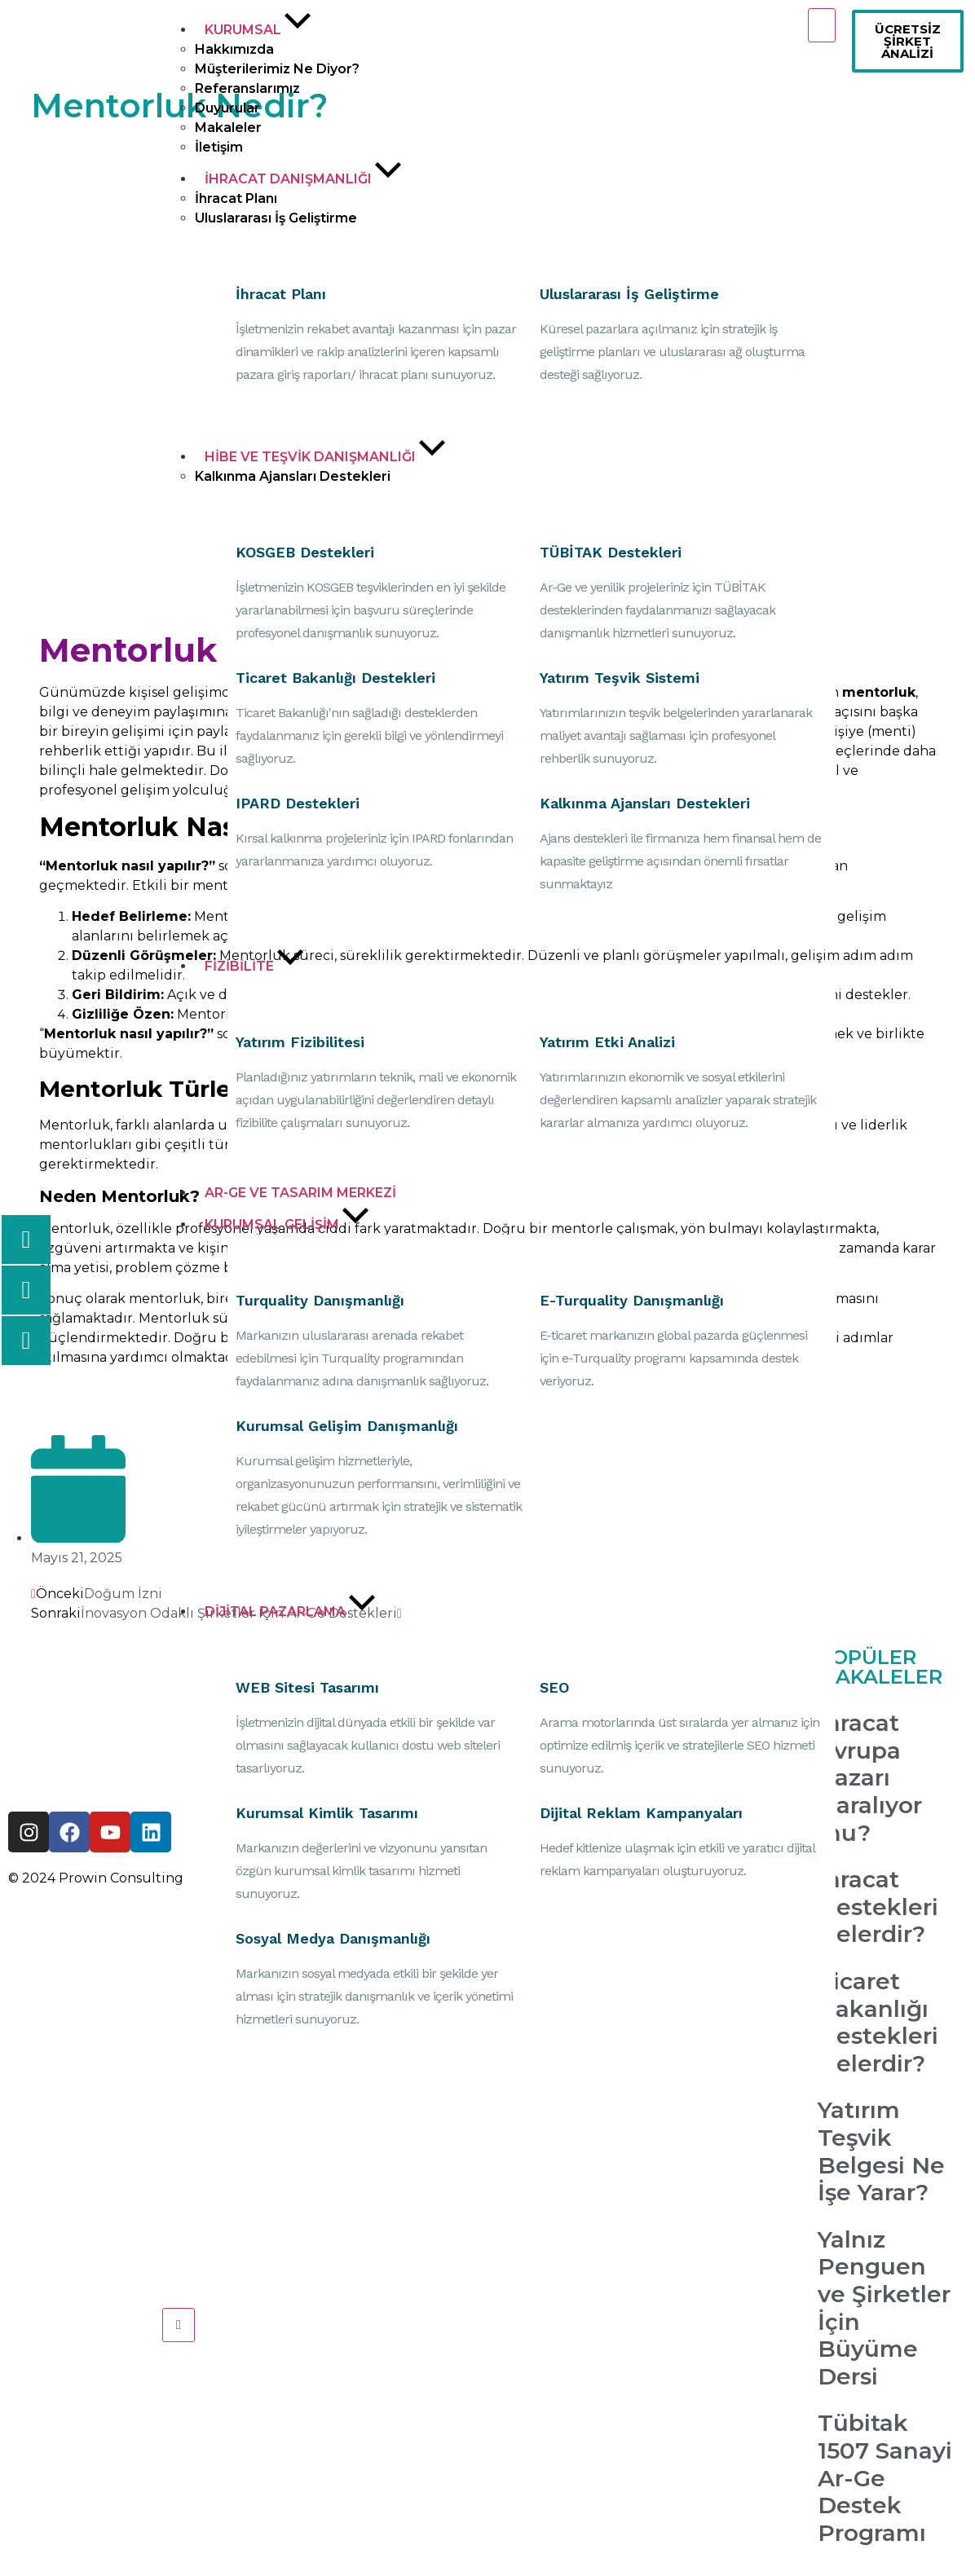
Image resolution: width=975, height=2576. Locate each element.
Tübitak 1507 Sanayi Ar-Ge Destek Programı (885, 2477)
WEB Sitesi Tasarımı (307, 1687)
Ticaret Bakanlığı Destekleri (335, 677)
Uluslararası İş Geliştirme (629, 293)
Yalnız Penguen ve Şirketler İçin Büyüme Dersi (884, 2308)
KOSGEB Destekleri (305, 552)
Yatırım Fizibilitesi (300, 1041)
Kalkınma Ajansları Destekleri (645, 803)
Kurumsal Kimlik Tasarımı (327, 1812)
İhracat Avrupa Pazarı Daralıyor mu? (870, 1777)
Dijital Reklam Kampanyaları (641, 1812)
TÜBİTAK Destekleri (611, 552)
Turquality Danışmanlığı (320, 1300)
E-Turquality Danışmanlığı (632, 1300)
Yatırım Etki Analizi (607, 1041)
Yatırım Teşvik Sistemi (619, 677)
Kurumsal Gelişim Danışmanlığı (347, 1425)
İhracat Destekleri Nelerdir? (878, 1906)
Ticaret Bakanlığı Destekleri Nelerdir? (878, 2022)
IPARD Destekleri (298, 803)
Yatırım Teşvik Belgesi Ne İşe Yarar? (881, 2151)
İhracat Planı (281, 293)
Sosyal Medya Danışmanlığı (333, 1938)
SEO (554, 1687)
